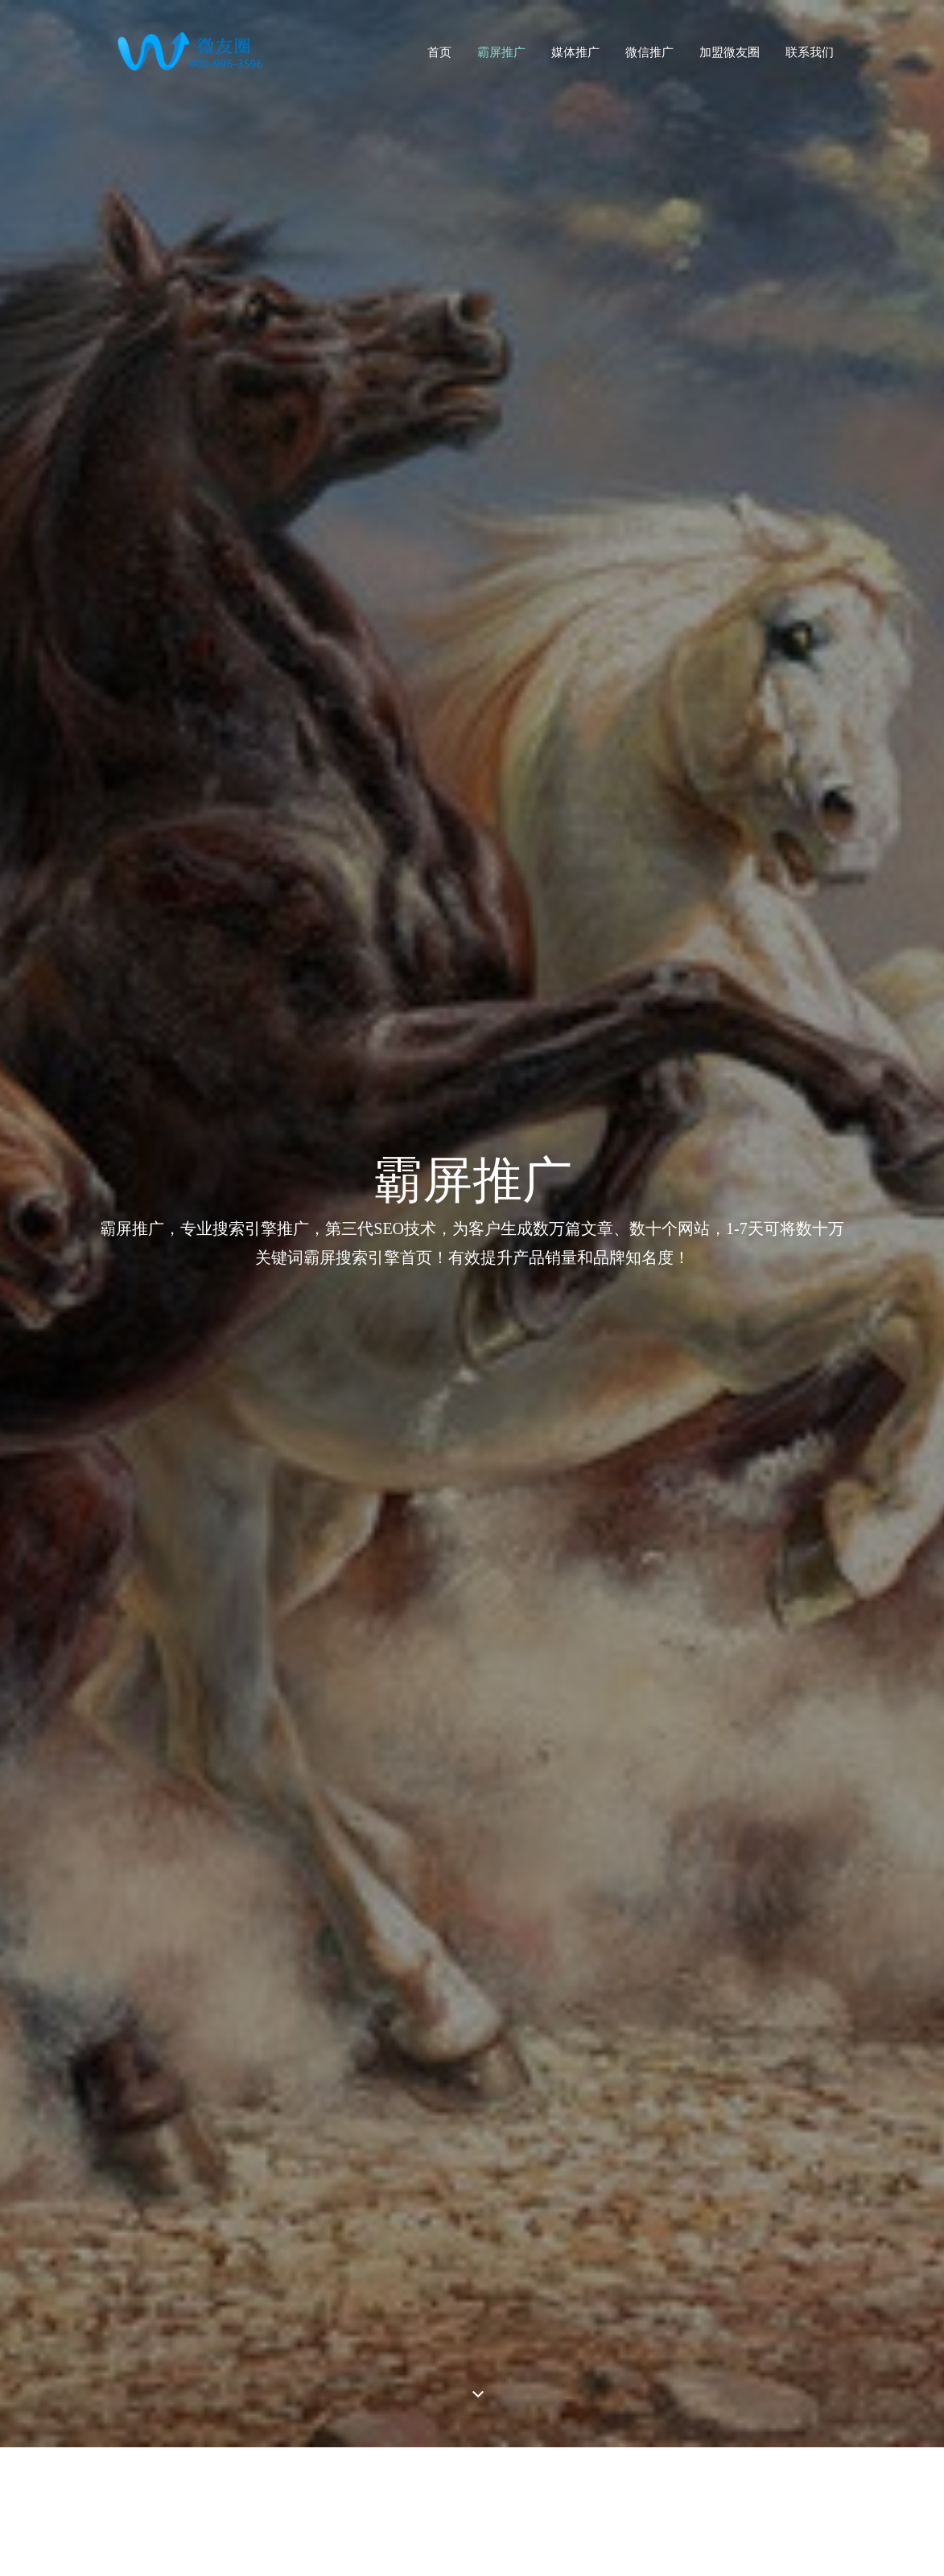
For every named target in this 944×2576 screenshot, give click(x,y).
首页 (439, 52)
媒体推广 (575, 52)
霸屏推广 (501, 52)
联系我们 (809, 52)
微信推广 (649, 52)
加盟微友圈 (729, 52)
